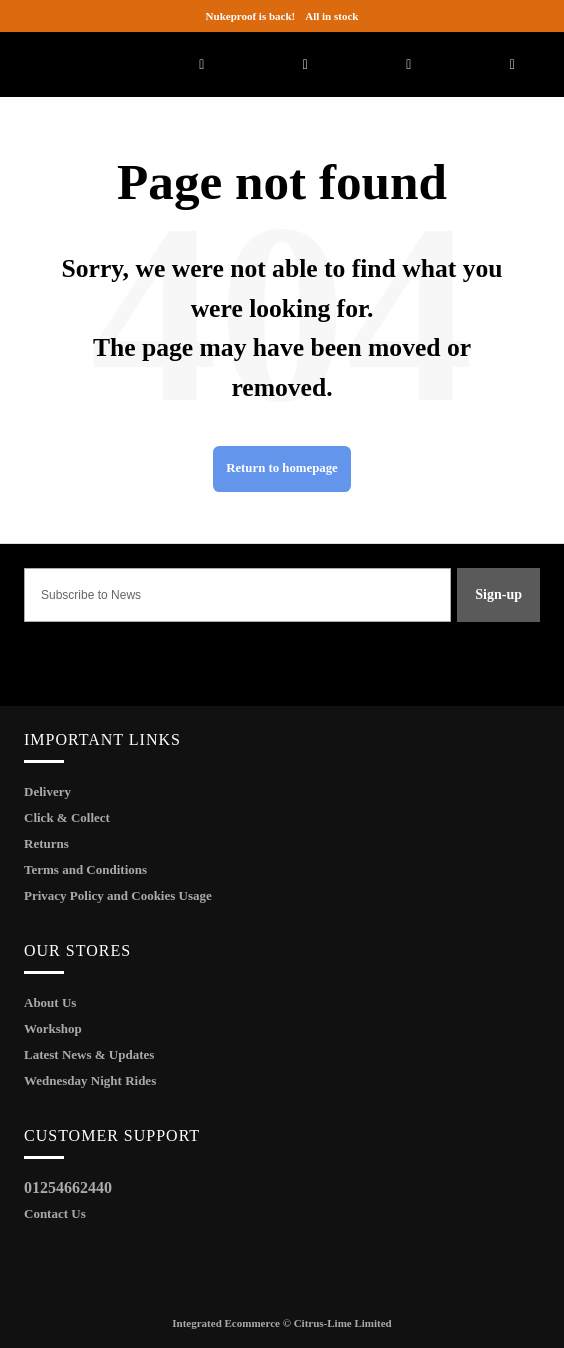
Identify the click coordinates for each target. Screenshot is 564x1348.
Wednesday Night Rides (90, 1080)
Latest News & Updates (89, 1054)
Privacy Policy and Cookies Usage (118, 895)
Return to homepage (282, 468)
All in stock (282, 16)
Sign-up (498, 594)
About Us (50, 1002)
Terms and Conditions (85, 869)
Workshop (53, 1028)
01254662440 (68, 1187)
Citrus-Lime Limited (343, 1323)
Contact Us (55, 1213)
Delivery (47, 791)
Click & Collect (67, 817)
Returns (46, 843)
